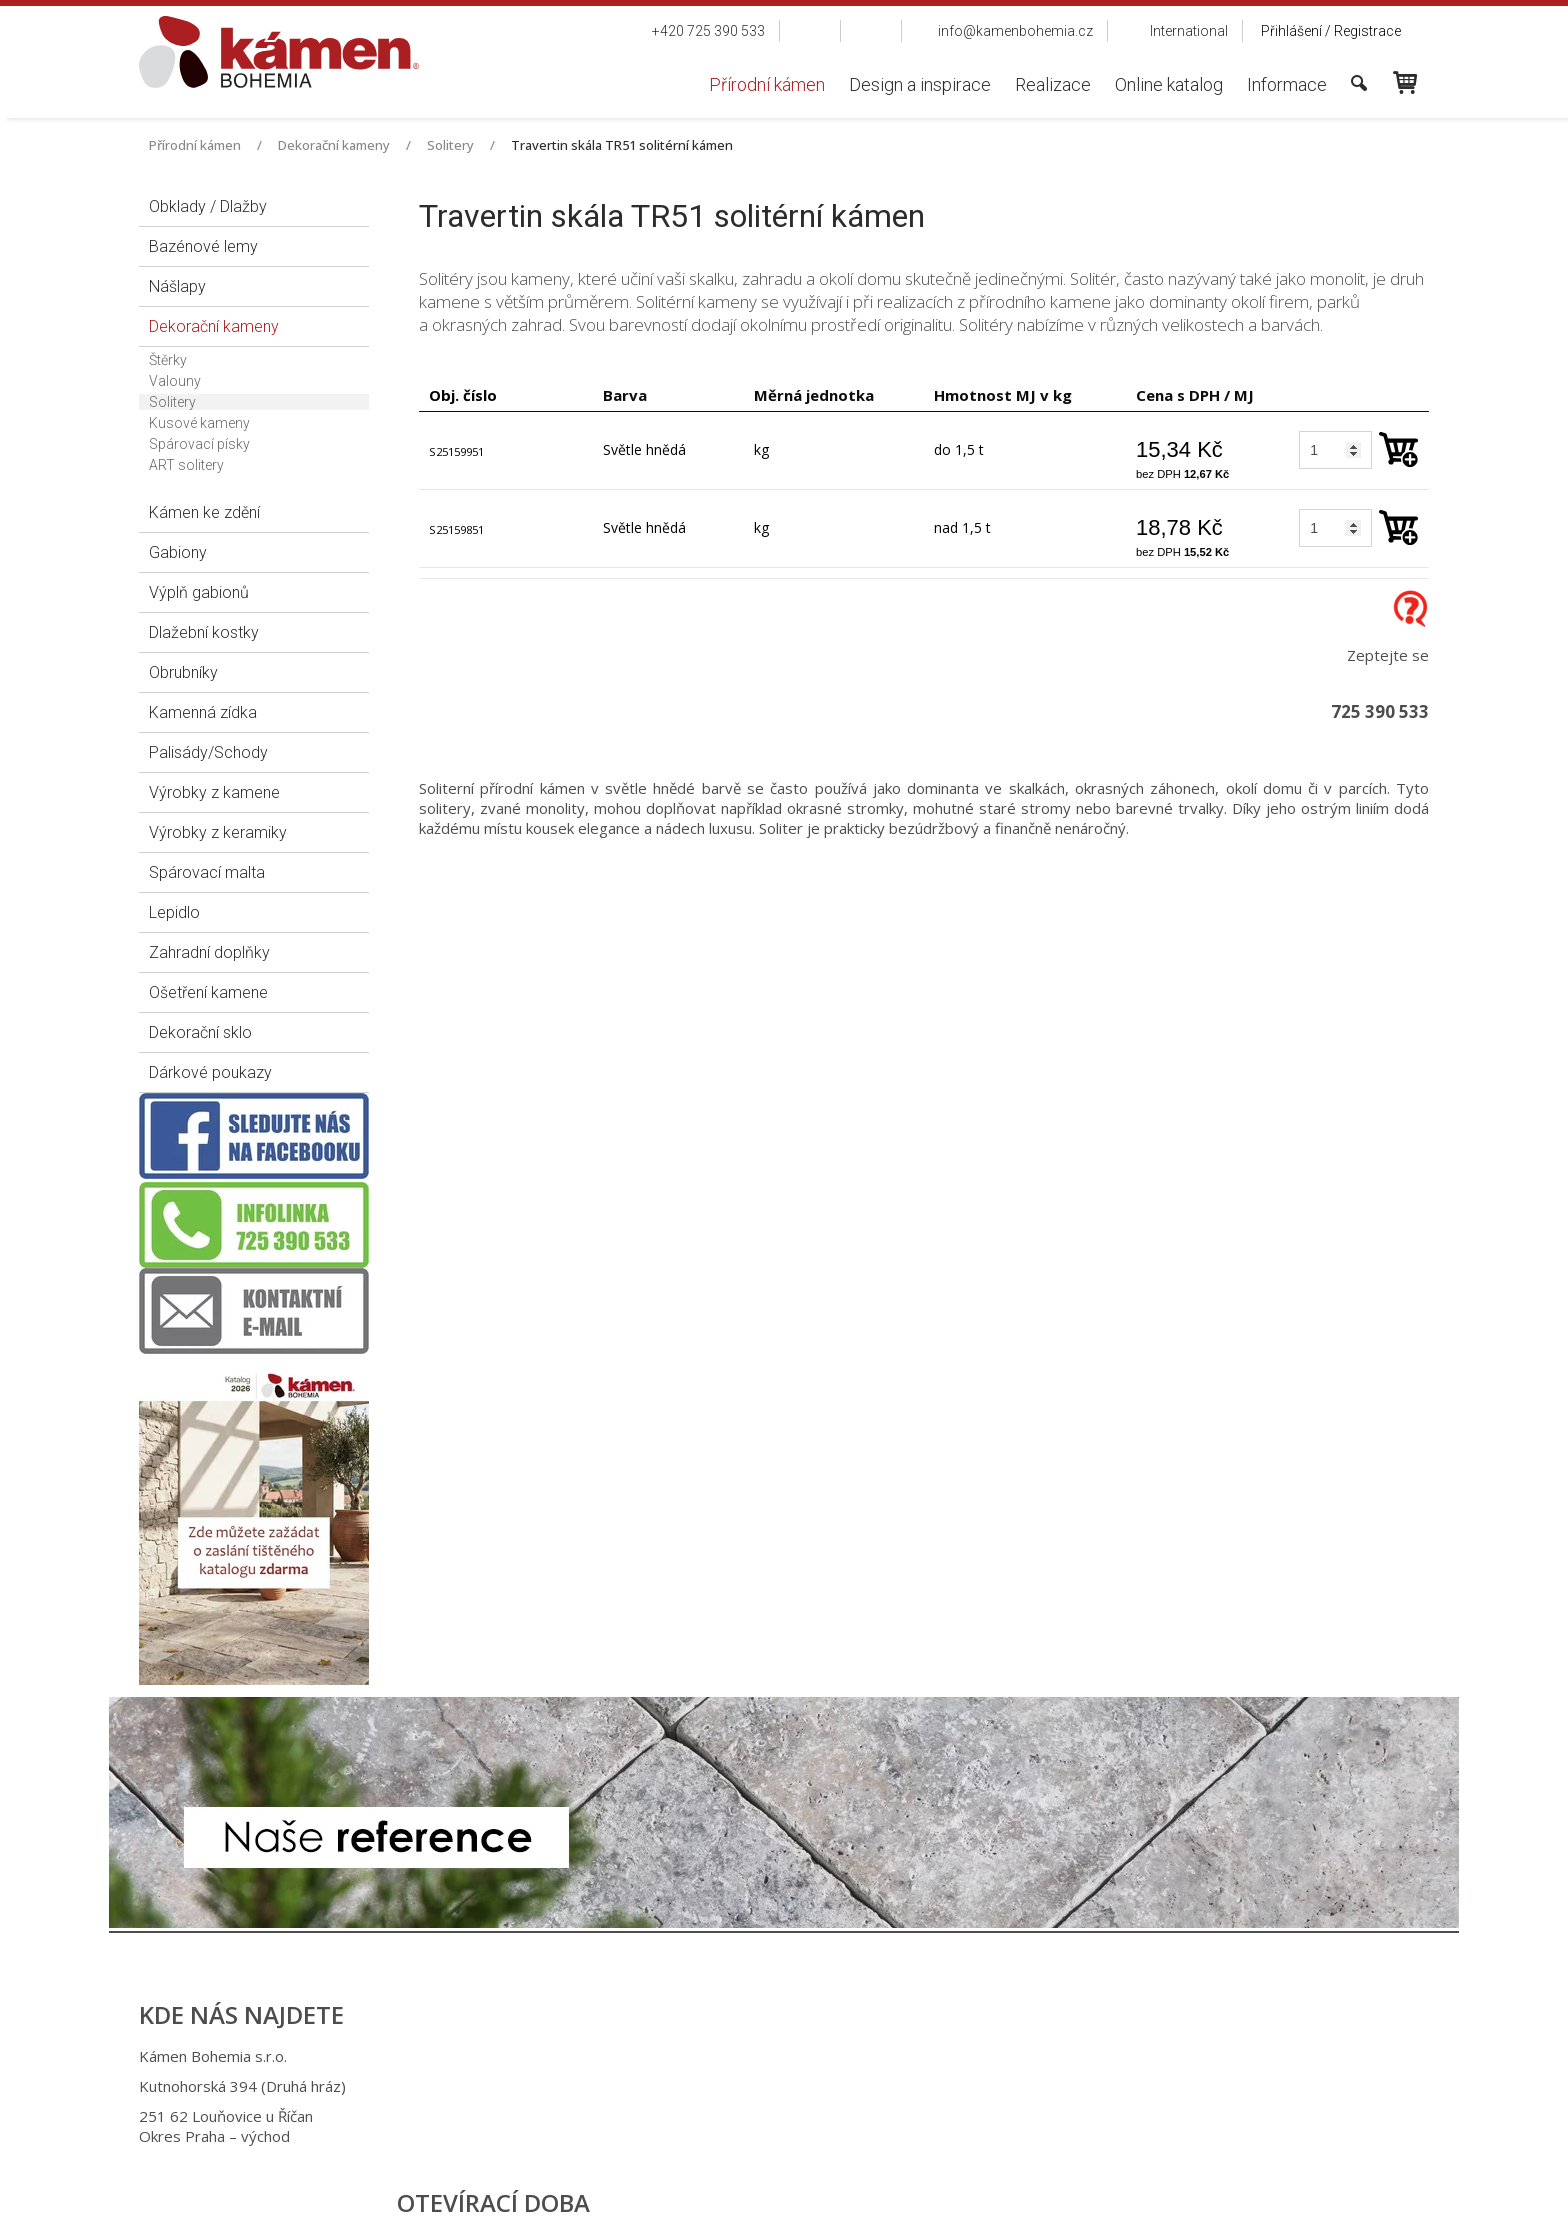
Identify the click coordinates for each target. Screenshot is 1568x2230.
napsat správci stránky (765, 2200)
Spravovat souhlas (1112, 2200)
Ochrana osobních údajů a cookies (944, 2200)
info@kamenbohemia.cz (796, 2116)
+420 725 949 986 (775, 2086)
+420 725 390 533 (772, 2056)
